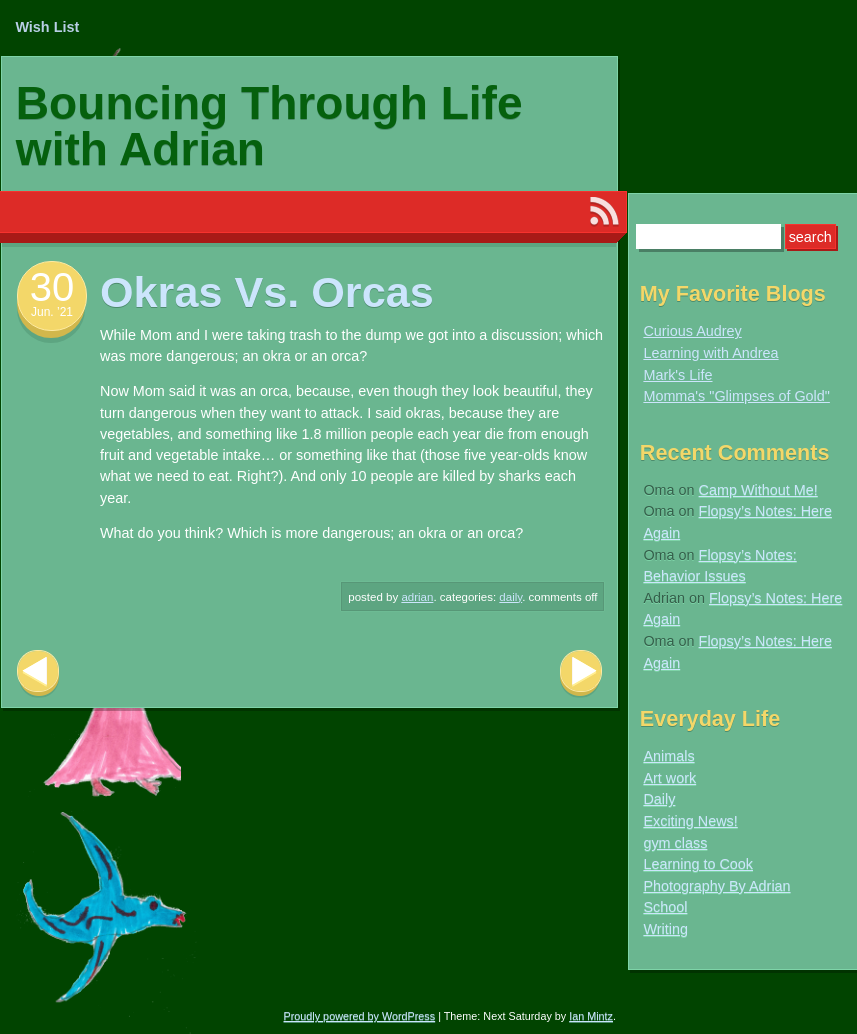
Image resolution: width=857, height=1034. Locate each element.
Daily (510, 597)
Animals (668, 756)
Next (581, 673)
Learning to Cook (698, 864)
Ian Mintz (591, 1016)
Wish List (47, 27)
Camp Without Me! (758, 490)
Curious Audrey (692, 331)
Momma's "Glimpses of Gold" (736, 396)
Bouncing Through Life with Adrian (269, 126)
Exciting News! (690, 821)
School (665, 907)
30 (52, 287)
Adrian (417, 597)
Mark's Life (677, 375)
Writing (665, 929)
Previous (38, 673)
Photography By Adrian (716, 886)
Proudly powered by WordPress (360, 1016)
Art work (669, 778)
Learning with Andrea (710, 353)
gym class (675, 843)
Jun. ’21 (52, 312)
